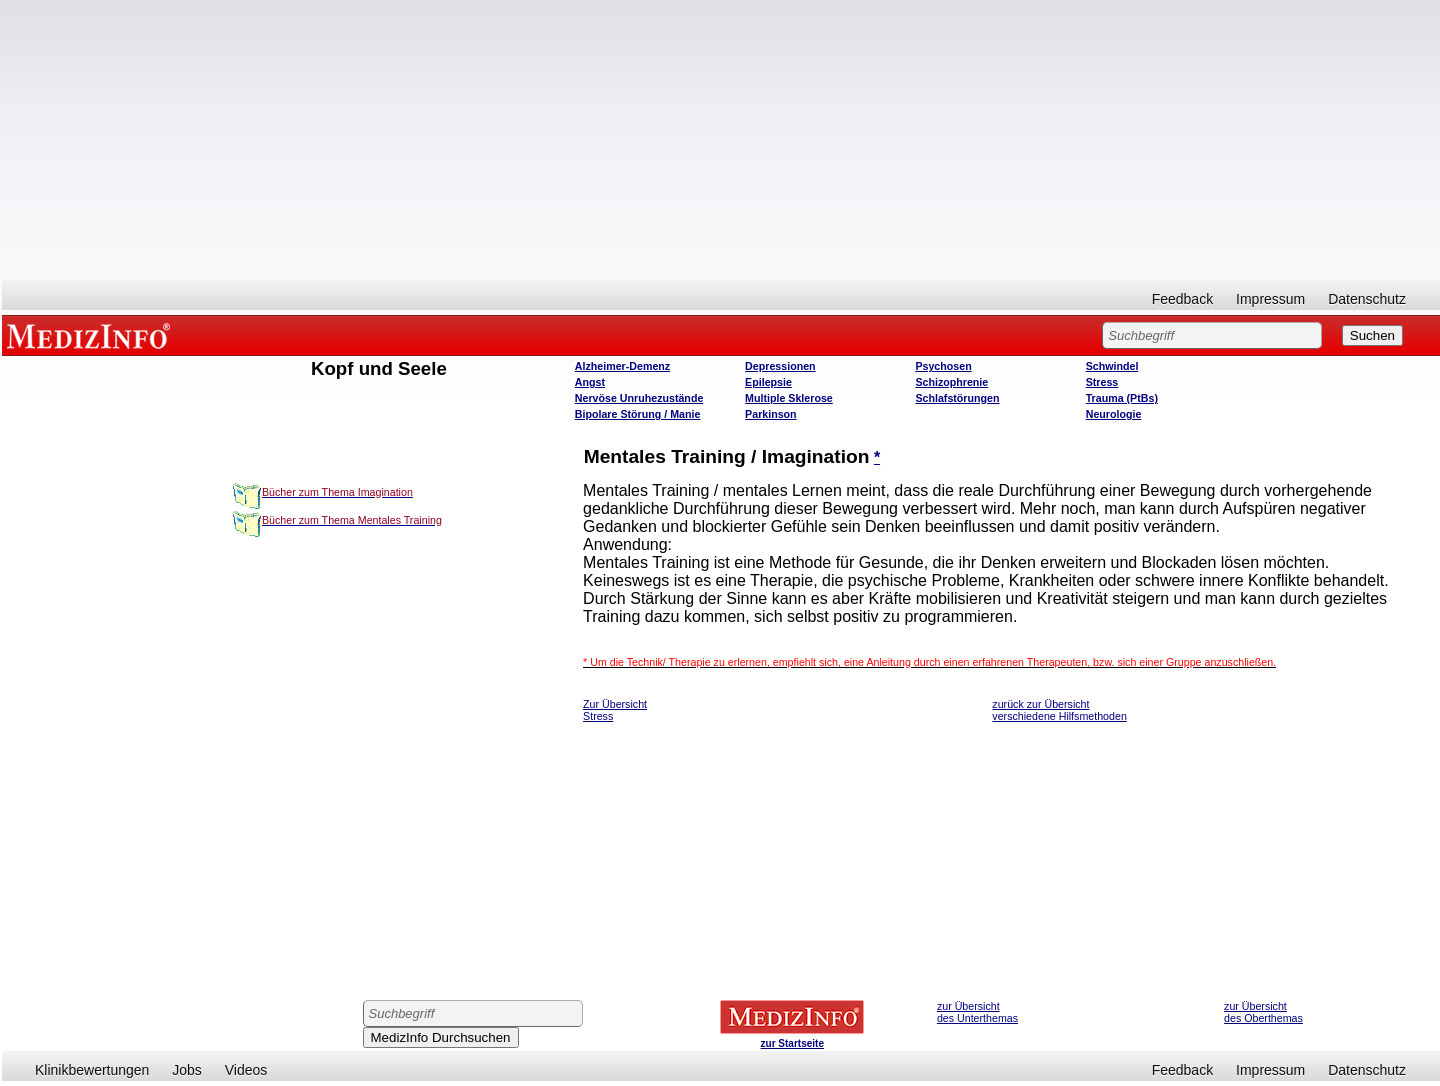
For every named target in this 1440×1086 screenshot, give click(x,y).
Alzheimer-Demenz (622, 366)
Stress (1102, 382)
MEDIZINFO (92, 335)
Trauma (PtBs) (1122, 398)
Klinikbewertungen (92, 1070)
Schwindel (1112, 366)
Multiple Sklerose (789, 398)
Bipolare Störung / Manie (638, 414)
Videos (246, 1070)
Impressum (1270, 299)
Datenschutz (1367, 299)
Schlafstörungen (957, 398)
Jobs (187, 1070)
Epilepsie (768, 382)
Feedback (1182, 299)
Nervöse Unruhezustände (639, 398)
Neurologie (1114, 414)
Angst (590, 382)
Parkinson (771, 414)
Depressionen (780, 366)
